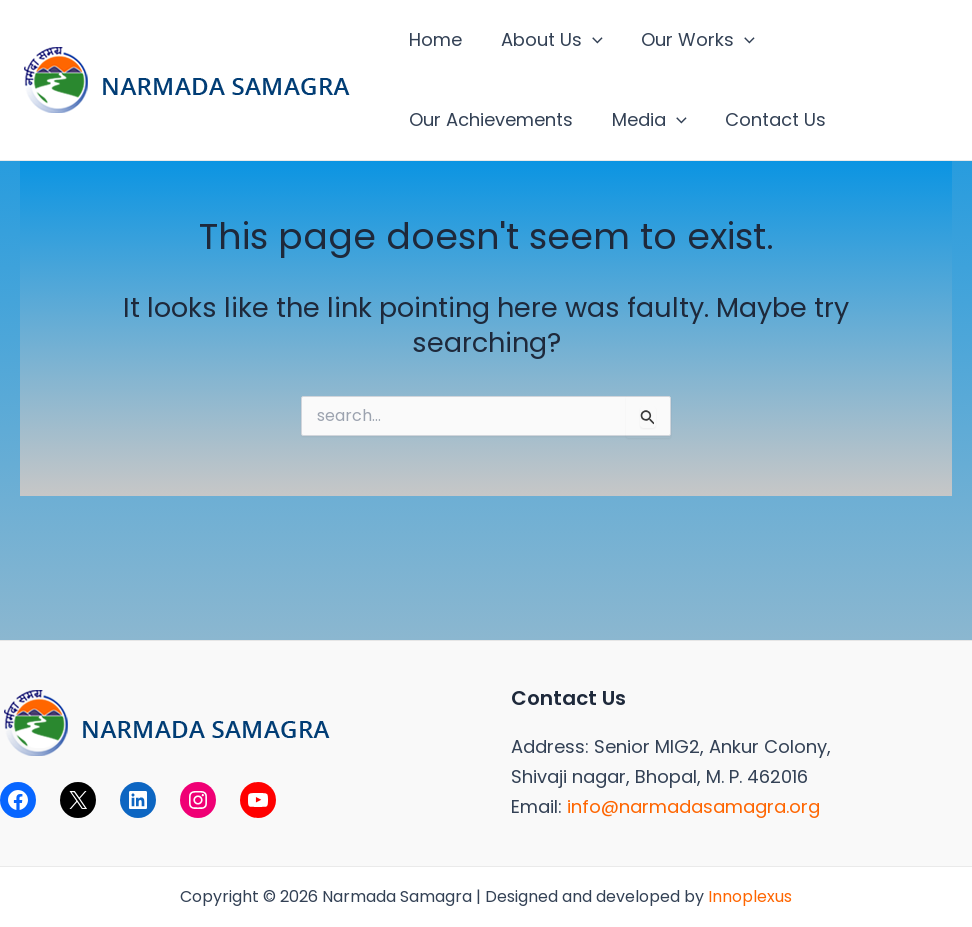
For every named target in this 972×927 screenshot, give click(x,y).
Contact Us (769, 119)
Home (434, 39)
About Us (548, 40)
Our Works (692, 40)
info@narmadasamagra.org (693, 806)
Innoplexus (750, 896)
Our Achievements (490, 119)
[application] (588, 40)
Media (645, 120)
